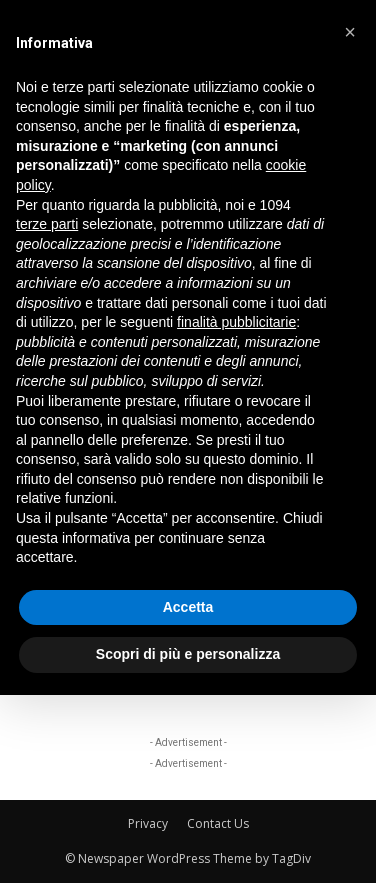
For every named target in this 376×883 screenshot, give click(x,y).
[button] (350, 32)
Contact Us (218, 823)
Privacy (148, 823)
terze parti (47, 224)
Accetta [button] (188, 607)
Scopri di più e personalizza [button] (188, 654)
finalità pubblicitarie (236, 322)
